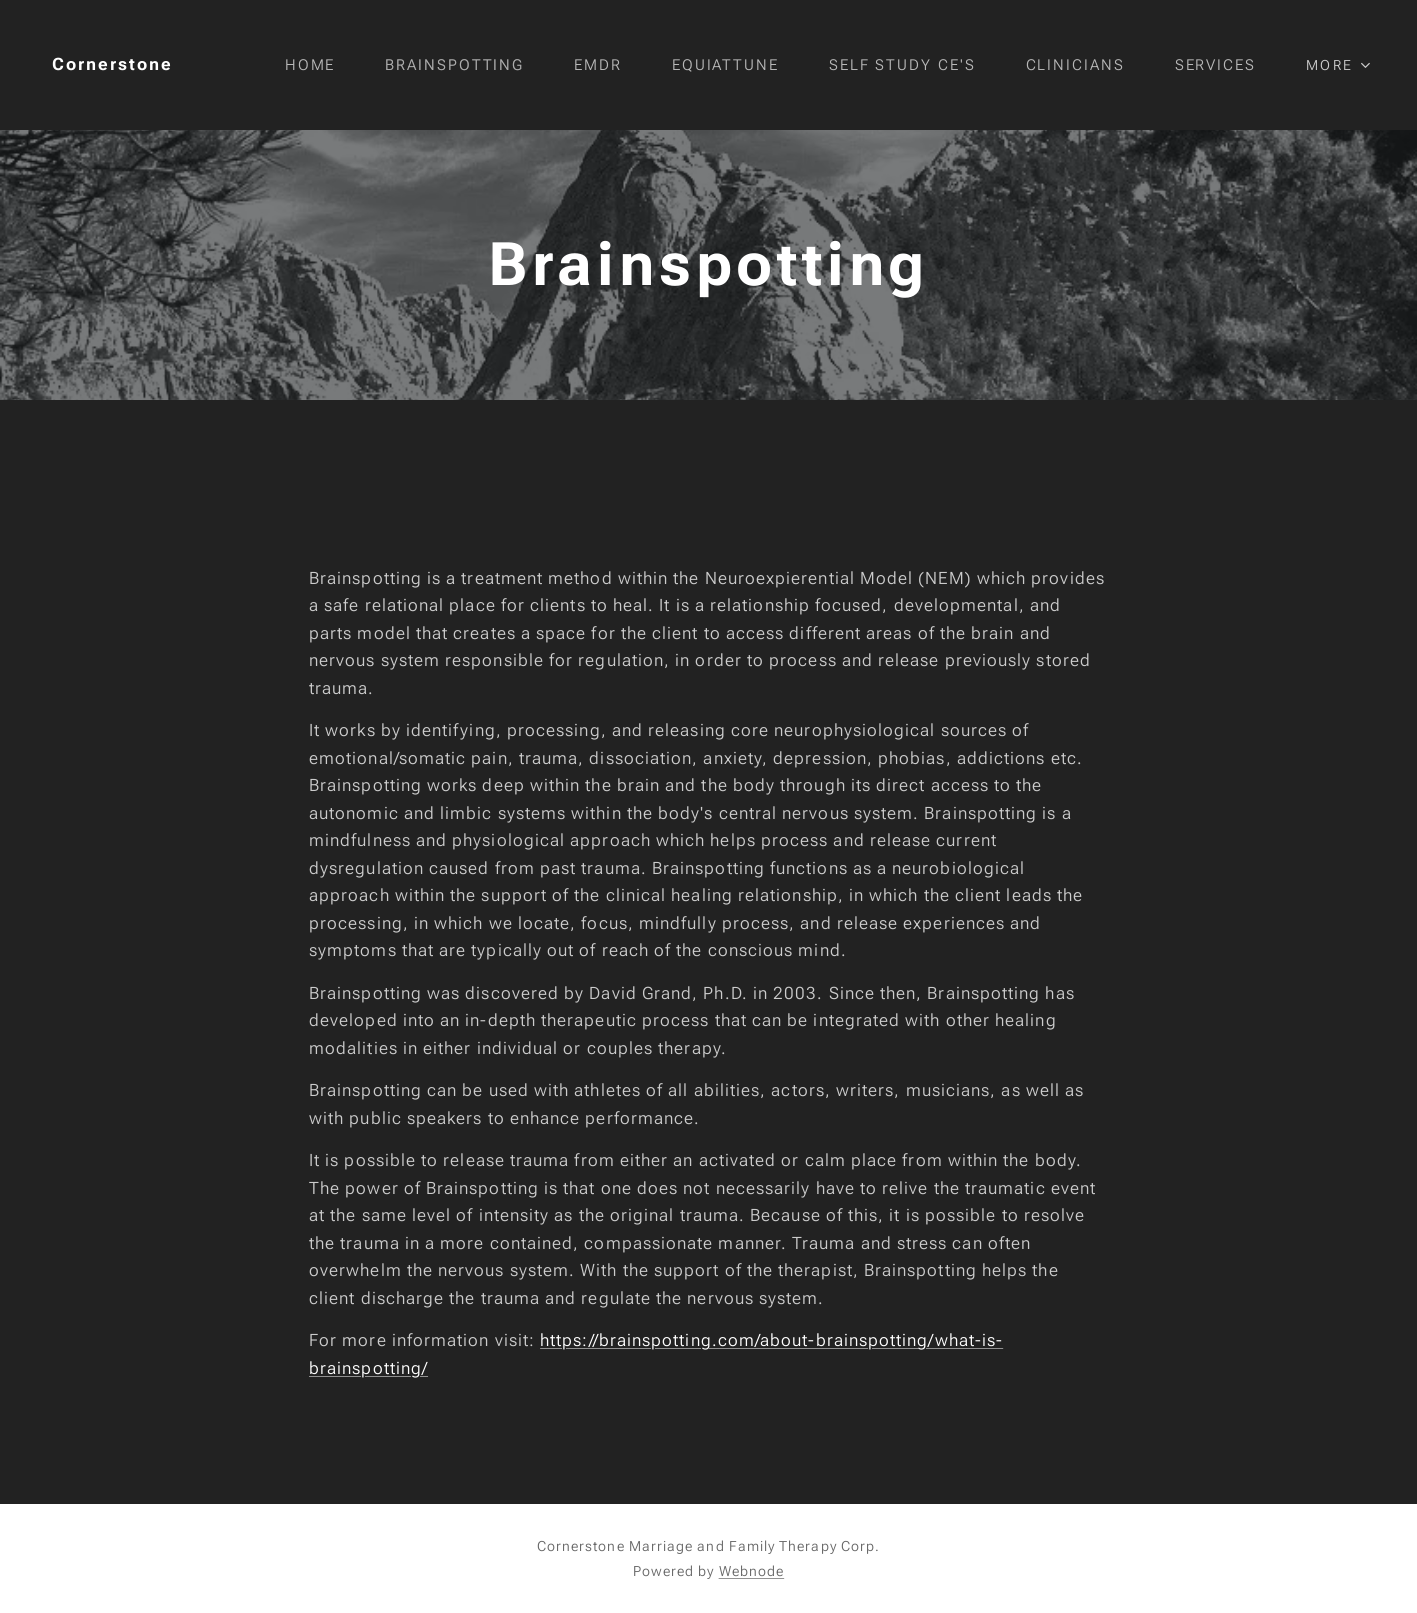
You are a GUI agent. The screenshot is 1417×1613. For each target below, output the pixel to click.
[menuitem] (331, 65)
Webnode (752, 1571)
